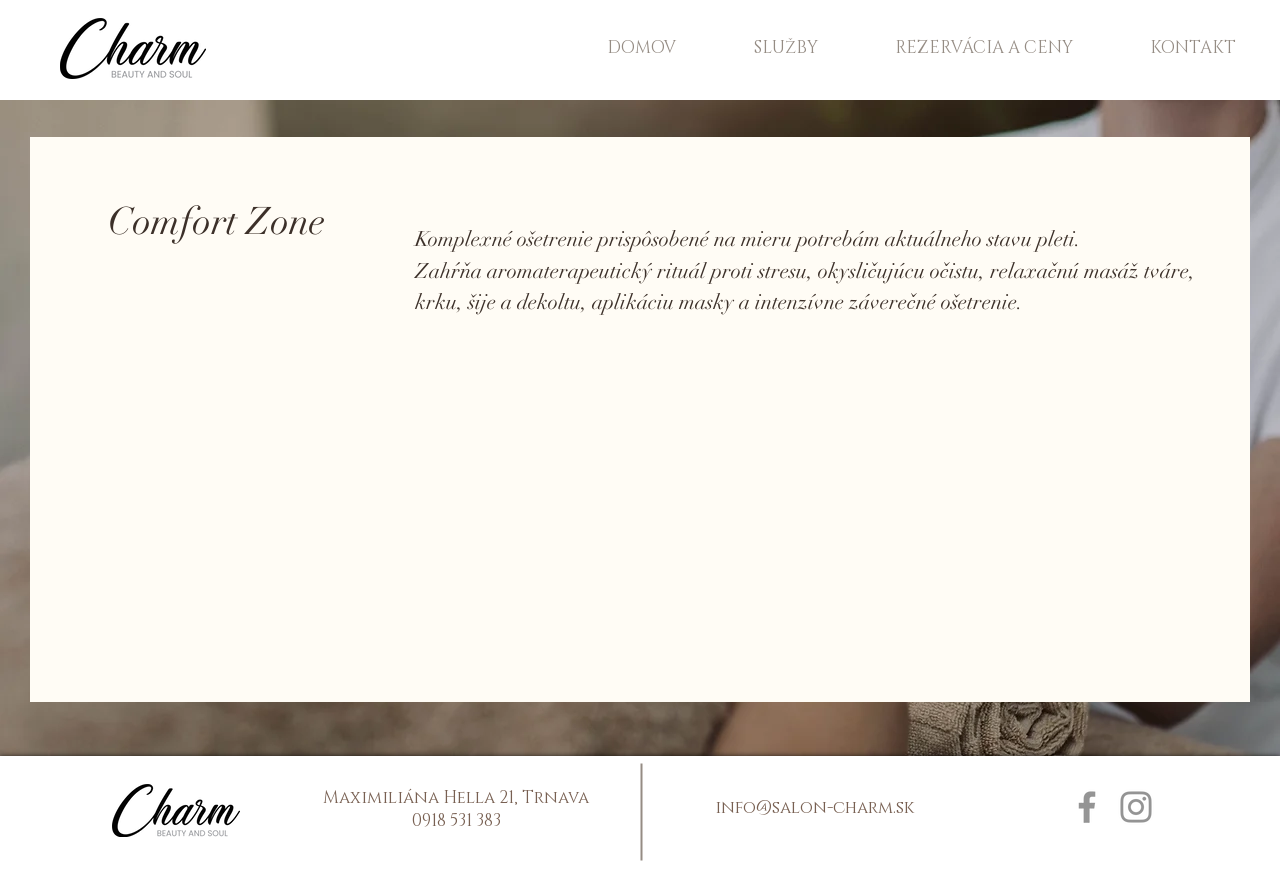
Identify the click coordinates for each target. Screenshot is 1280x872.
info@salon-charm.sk (814, 807)
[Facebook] (1087, 807)
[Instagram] (1136, 807)
